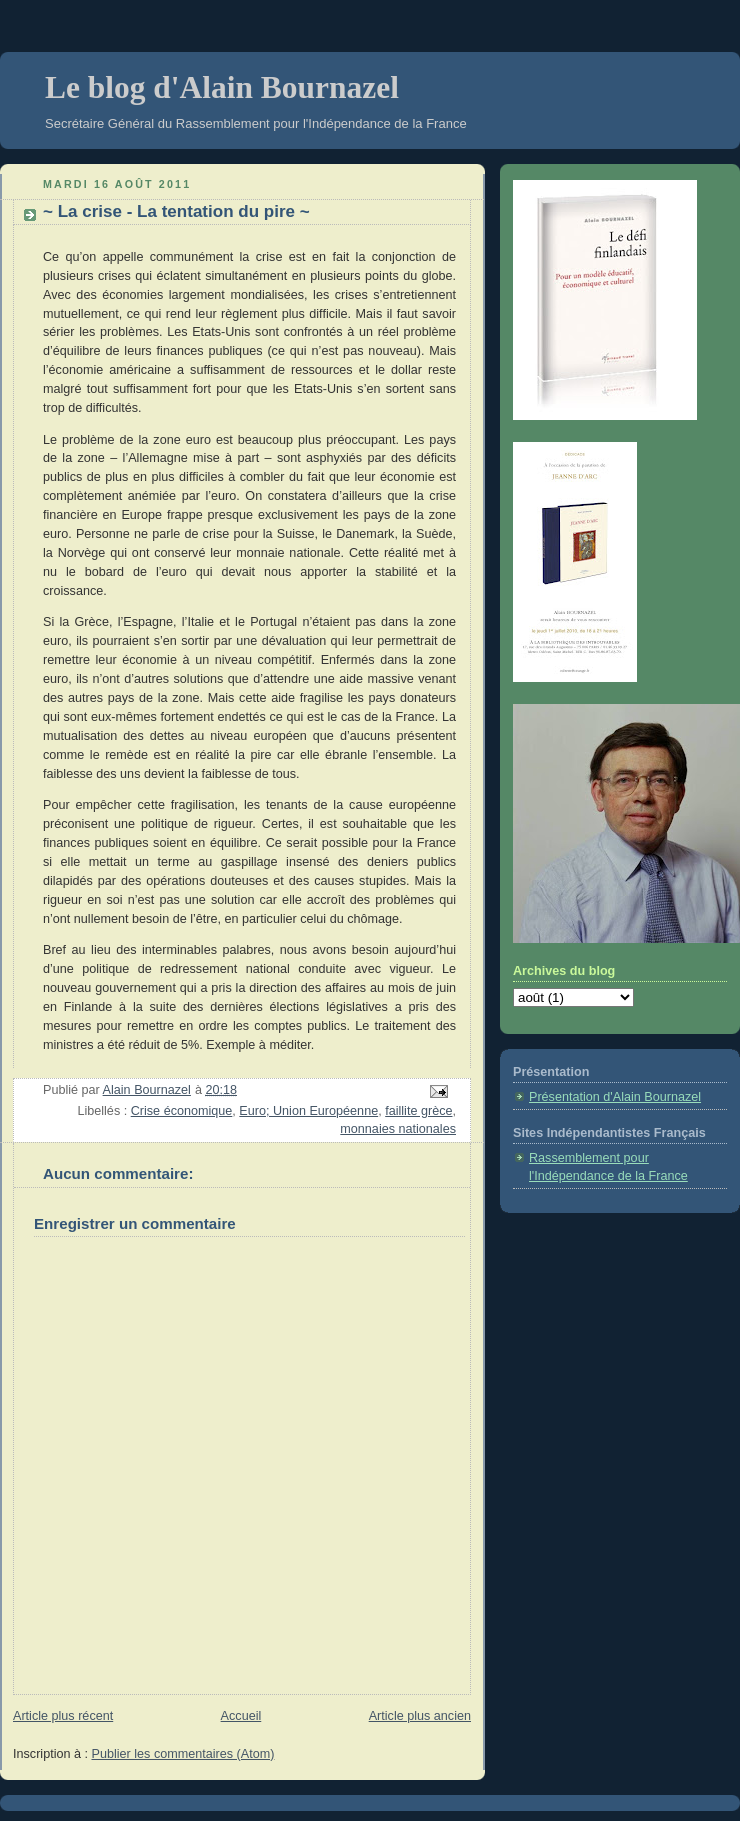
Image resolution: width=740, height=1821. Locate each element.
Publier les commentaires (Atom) (183, 1754)
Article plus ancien (420, 1716)
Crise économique (182, 1111)
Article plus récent (63, 1716)
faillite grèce (418, 1111)
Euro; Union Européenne (308, 1111)
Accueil (241, 1716)
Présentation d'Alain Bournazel (615, 1097)
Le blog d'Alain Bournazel (222, 87)
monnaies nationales (398, 1129)
